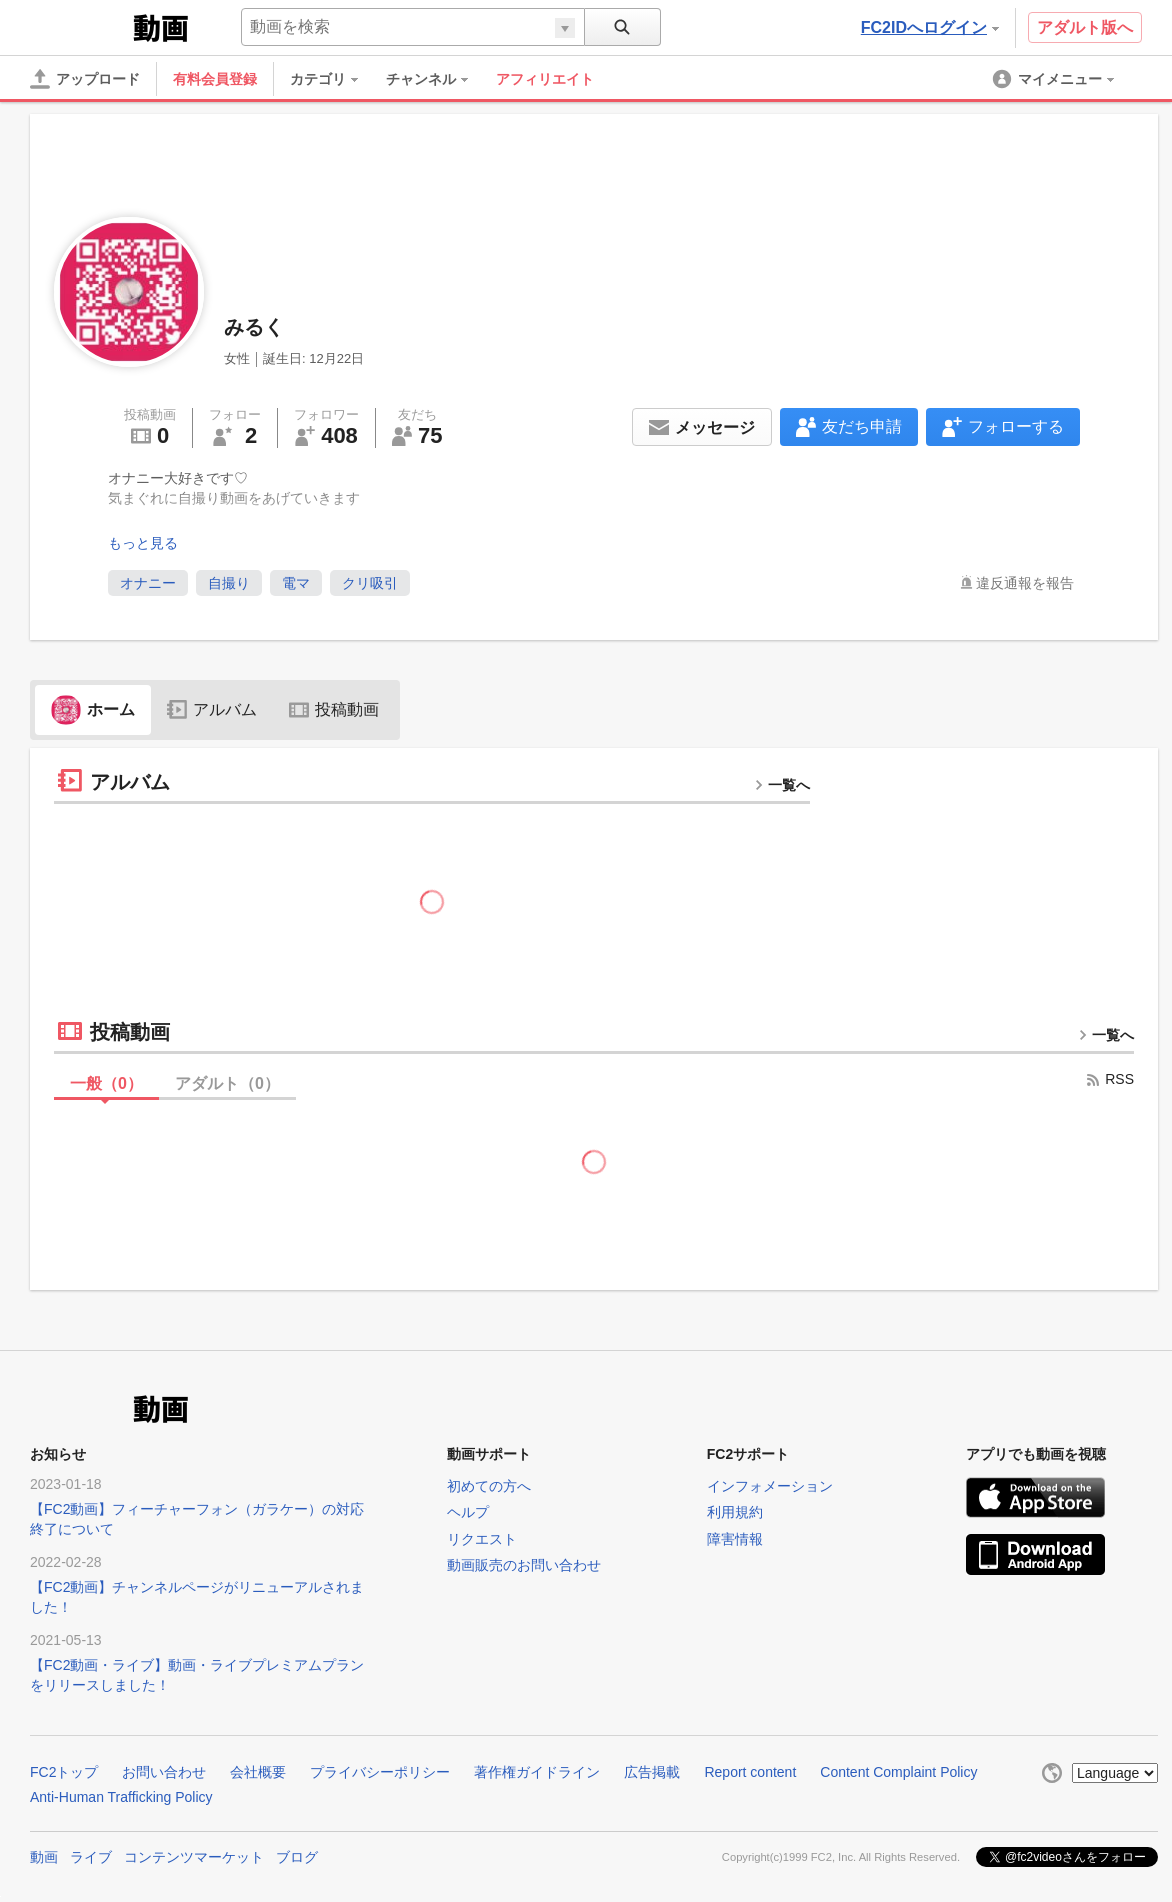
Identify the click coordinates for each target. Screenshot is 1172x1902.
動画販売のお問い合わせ (524, 1565)
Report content (750, 1772)
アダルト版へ (1085, 27)
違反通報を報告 (1025, 583)
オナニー (148, 583)
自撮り (229, 583)
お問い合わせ (164, 1772)
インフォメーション (770, 1486)
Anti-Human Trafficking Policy (121, 1797)
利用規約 (735, 1512)
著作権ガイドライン (537, 1772)
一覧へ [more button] (782, 785)
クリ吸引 (370, 583)
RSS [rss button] (1109, 1079)
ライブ (91, 1857)
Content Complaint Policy (898, 1772)
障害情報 (735, 1539)
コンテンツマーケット (194, 1857)
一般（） (106, 1083)
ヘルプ (468, 1512)
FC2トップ (64, 1772)
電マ (296, 583)
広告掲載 (652, 1772)
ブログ (297, 1857)
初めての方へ (489, 1486)
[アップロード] (85, 79)
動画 (44, 1857)
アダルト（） (227, 1083)
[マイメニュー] (1055, 79)
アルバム (212, 709)
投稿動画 (334, 709)
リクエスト (482, 1539)
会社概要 (258, 1772)
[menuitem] (334, 79)
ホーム (93, 709)
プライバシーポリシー (380, 1772)
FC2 (79, 26)
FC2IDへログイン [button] (930, 27)
